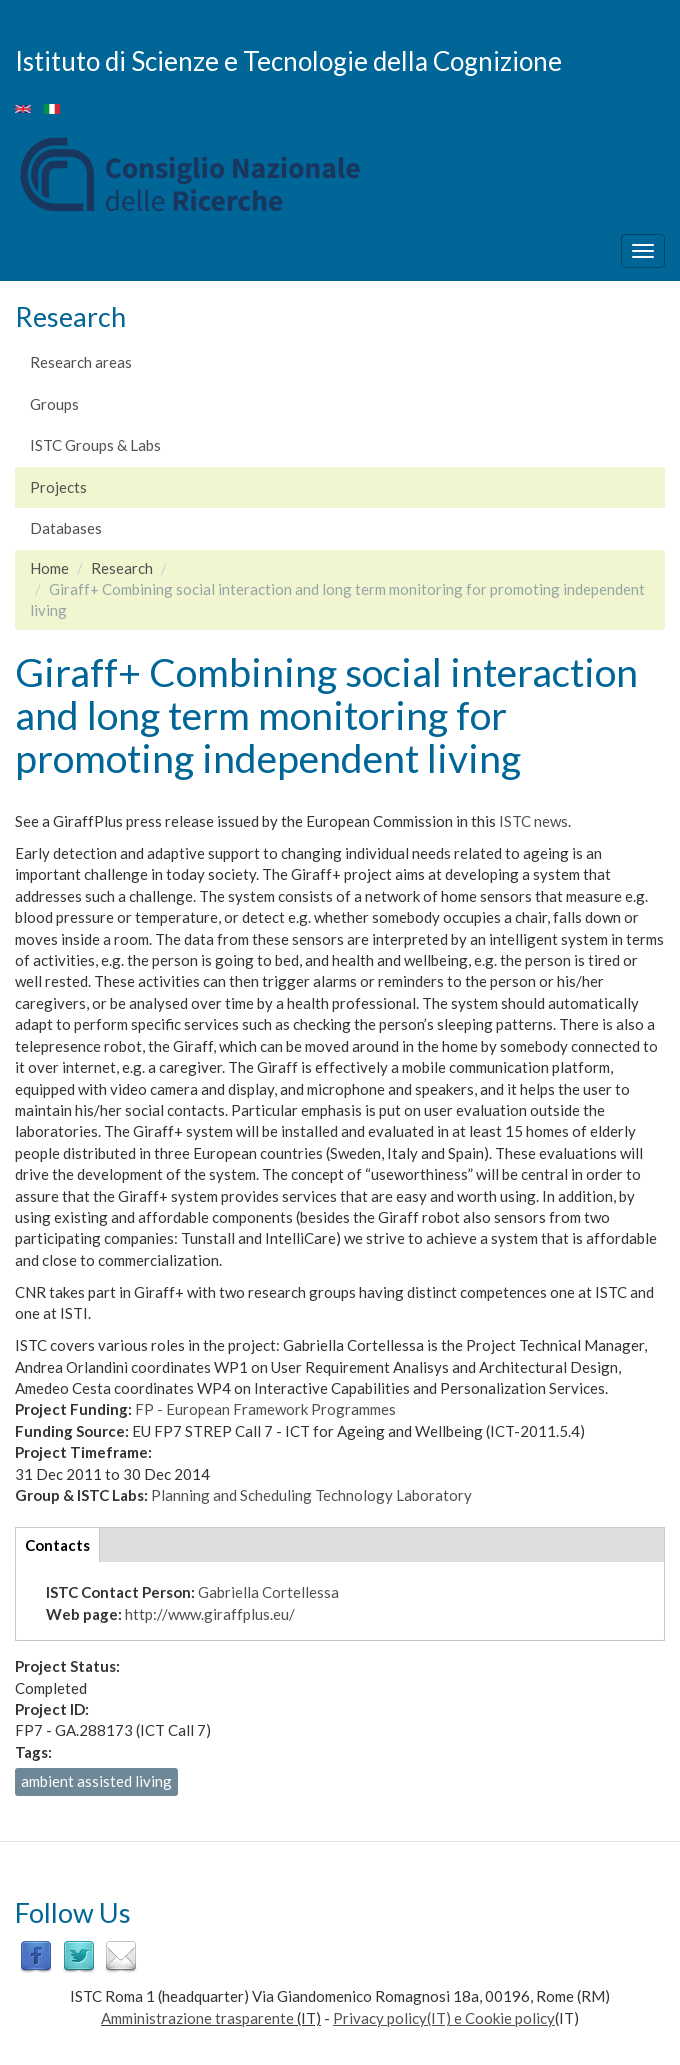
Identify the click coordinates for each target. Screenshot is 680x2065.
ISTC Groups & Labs (95, 445)
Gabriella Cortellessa (268, 1592)
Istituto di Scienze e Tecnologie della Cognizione (288, 60)
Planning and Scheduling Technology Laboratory (311, 1495)
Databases (66, 528)
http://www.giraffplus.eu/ (210, 1614)
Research (122, 568)
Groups (54, 404)
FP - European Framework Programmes (265, 1409)
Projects (58, 487)
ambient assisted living (96, 1781)
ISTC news (533, 821)
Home (49, 568)
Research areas (81, 362)
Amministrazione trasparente (197, 2018)
